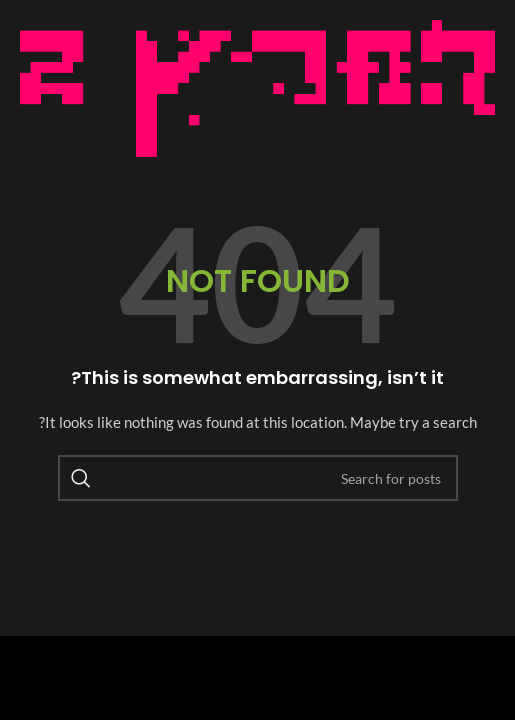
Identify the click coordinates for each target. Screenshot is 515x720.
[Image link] (257, 86)
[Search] (258, 478)
